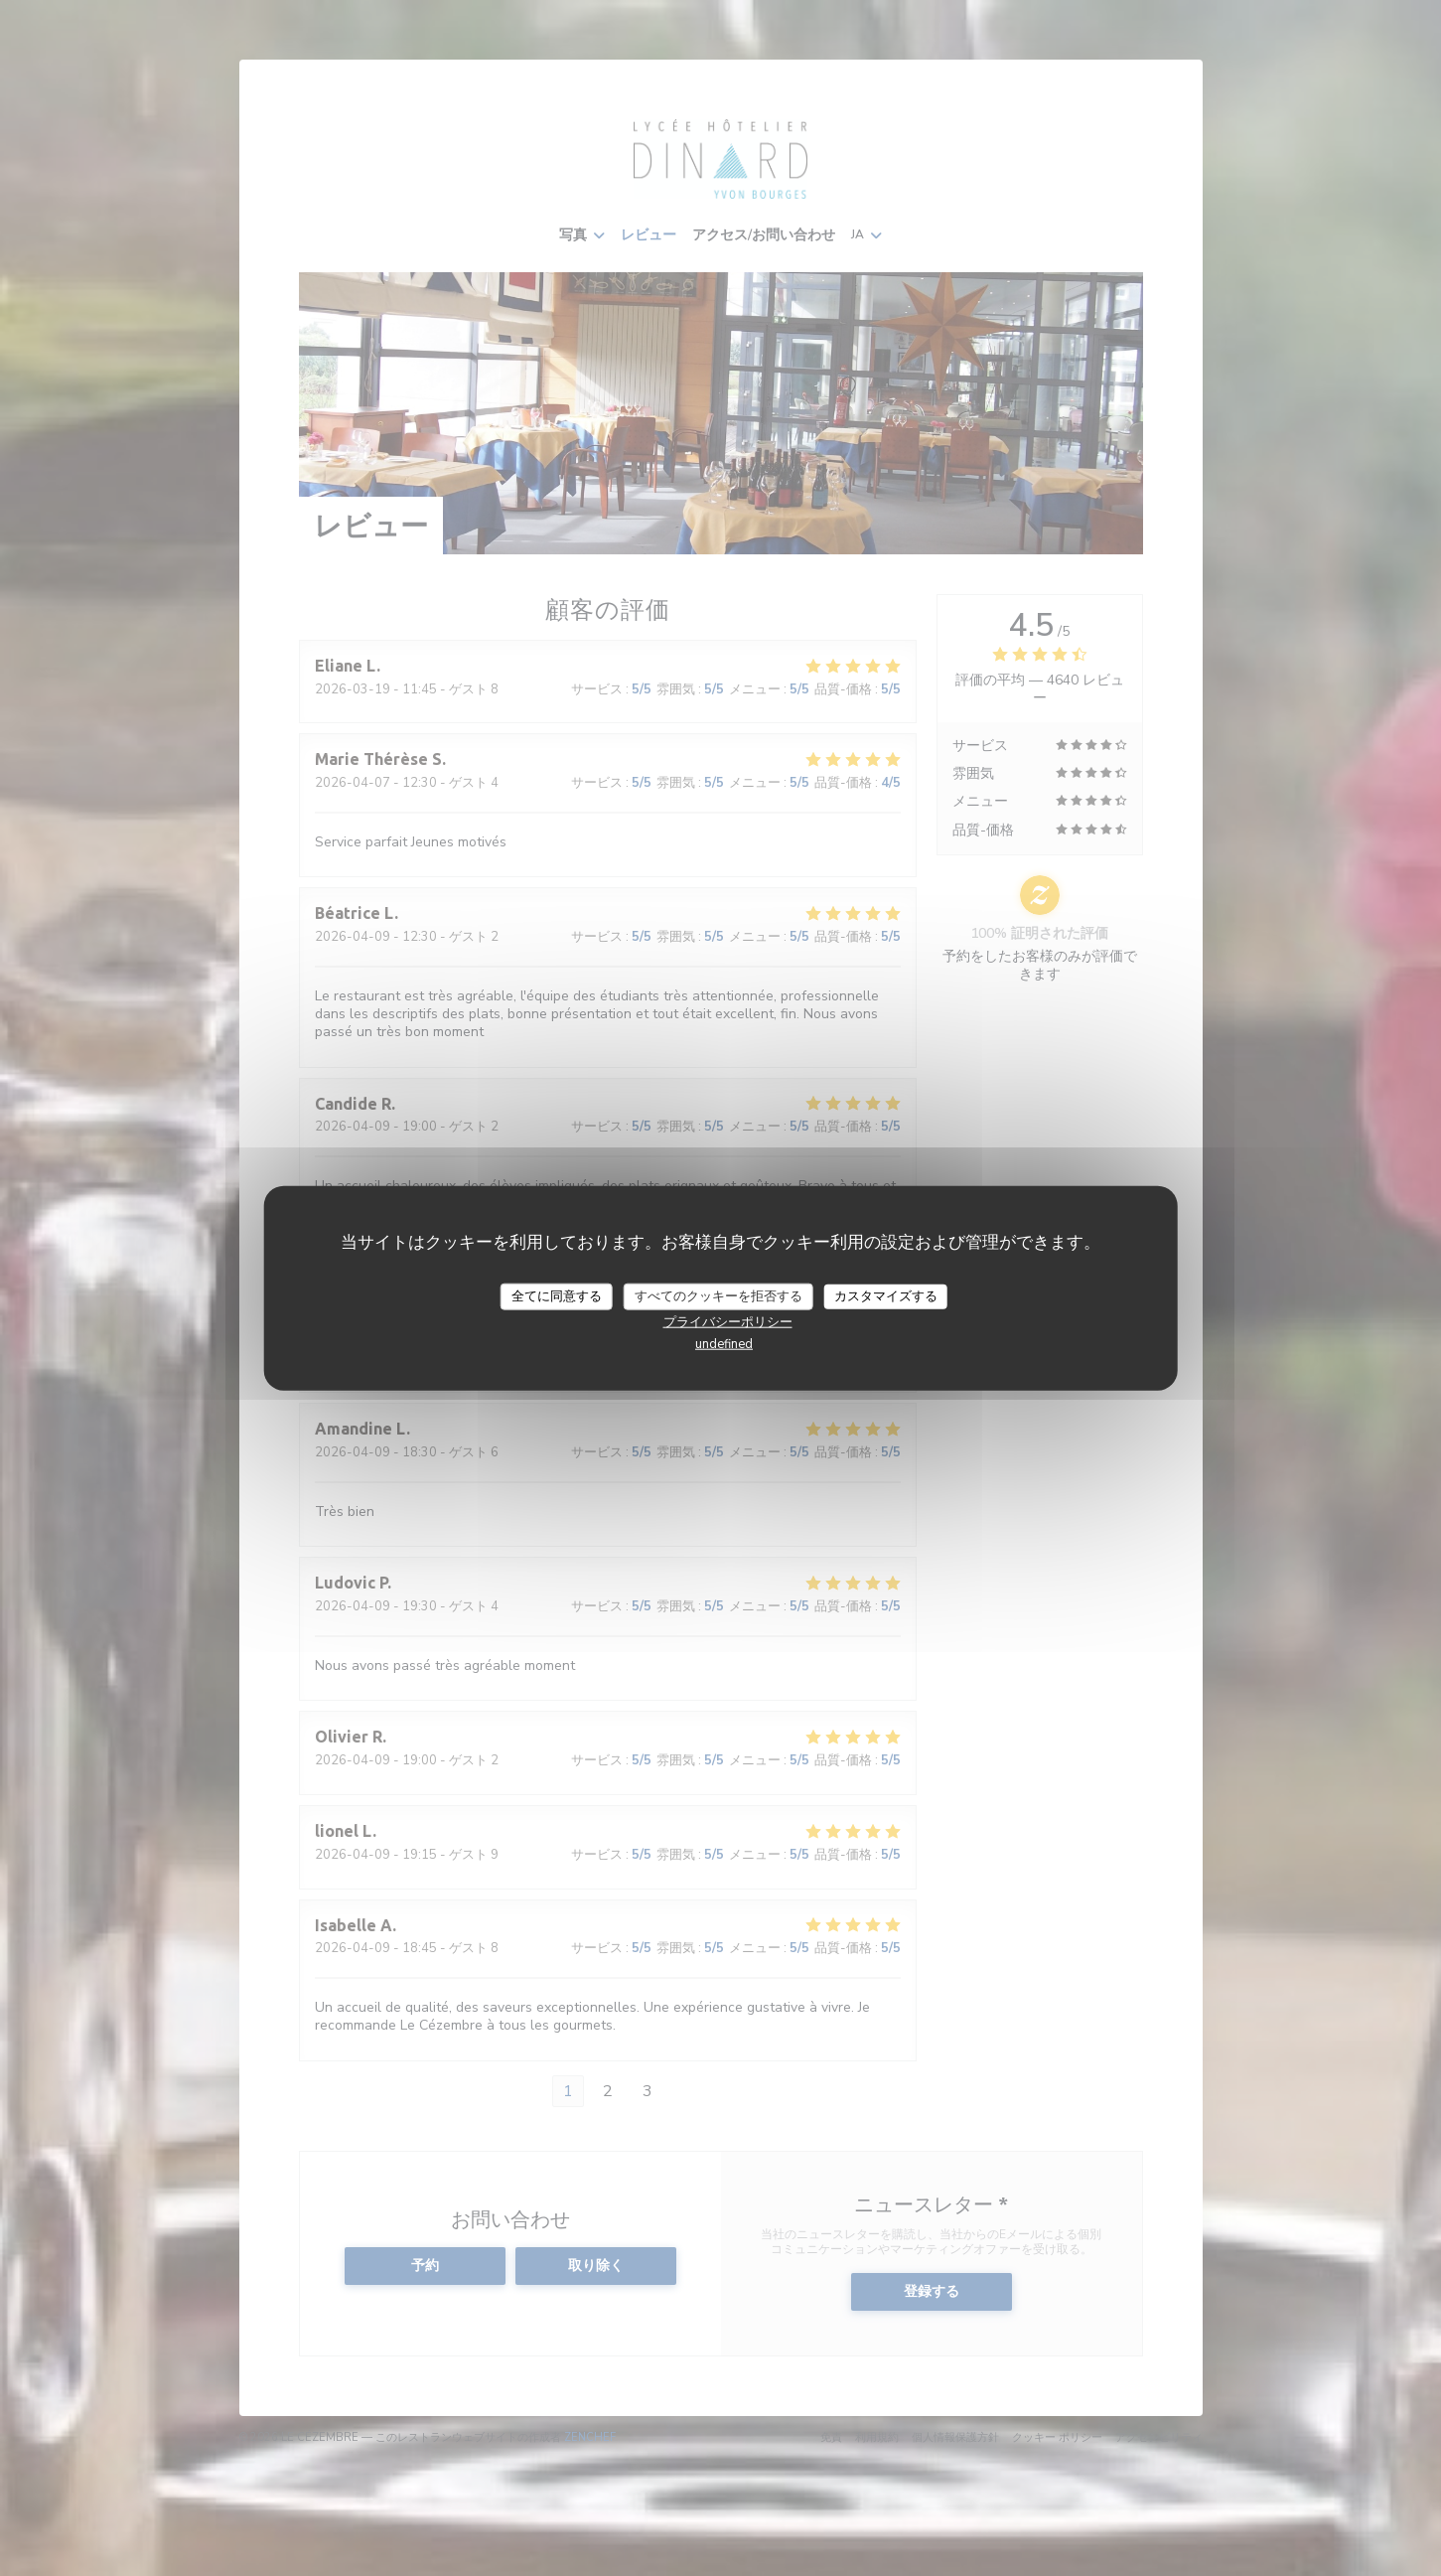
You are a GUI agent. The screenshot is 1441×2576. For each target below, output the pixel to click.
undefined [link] (724, 1344)
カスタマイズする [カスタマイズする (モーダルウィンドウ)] (885, 1295)
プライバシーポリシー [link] (728, 1322)
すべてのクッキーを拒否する (718, 1295)
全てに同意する (556, 1295)
